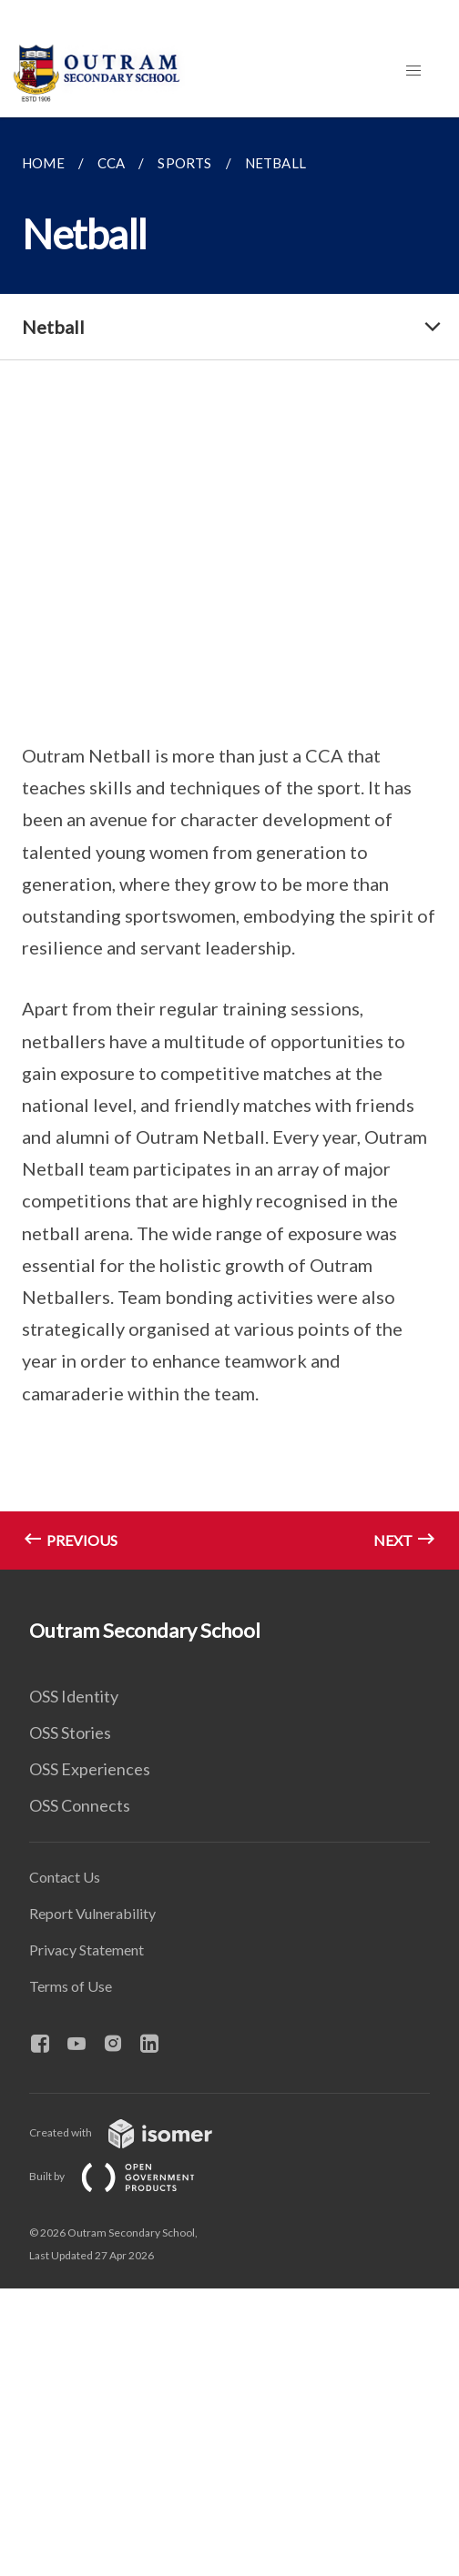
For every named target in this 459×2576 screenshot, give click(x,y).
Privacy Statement (86, 1949)
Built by (126, 2176)
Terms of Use (70, 1986)
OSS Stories (70, 1732)
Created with (135, 2132)
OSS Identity (73, 1696)
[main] (229, 843)
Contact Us (64, 1876)
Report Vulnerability (92, 1913)
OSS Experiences (89, 1769)
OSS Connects (79, 1805)
